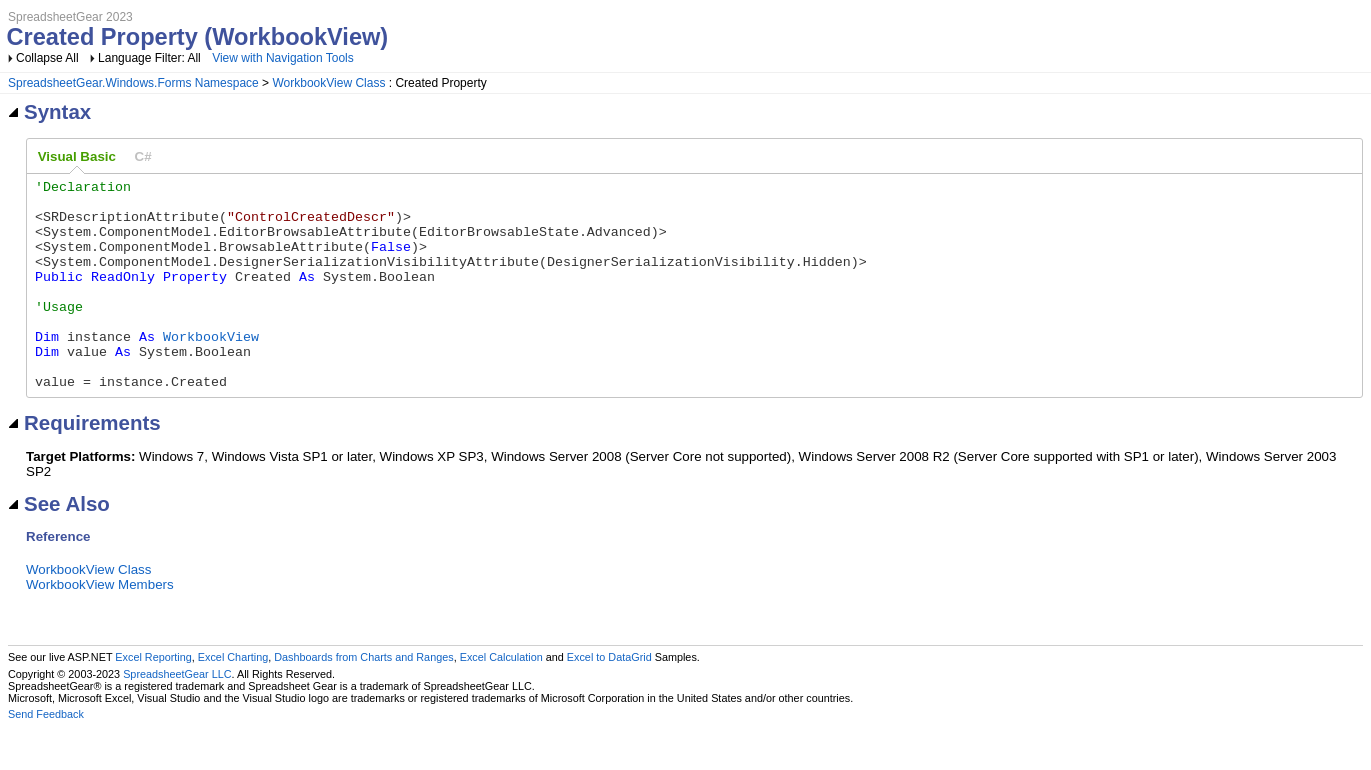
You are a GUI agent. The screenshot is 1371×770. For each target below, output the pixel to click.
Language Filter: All (151, 58)
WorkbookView (211, 369)
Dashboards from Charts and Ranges (363, 699)
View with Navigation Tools (283, 58)
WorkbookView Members (100, 626)
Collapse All (47, 58)
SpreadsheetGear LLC (177, 716)
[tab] (77, 157)
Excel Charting (233, 699)
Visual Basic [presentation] (77, 156)
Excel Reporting (153, 699)
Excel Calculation (501, 699)
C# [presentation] (143, 156)
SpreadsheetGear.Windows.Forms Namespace (133, 83)
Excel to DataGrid (609, 699)
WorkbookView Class (328, 83)
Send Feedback (46, 756)
